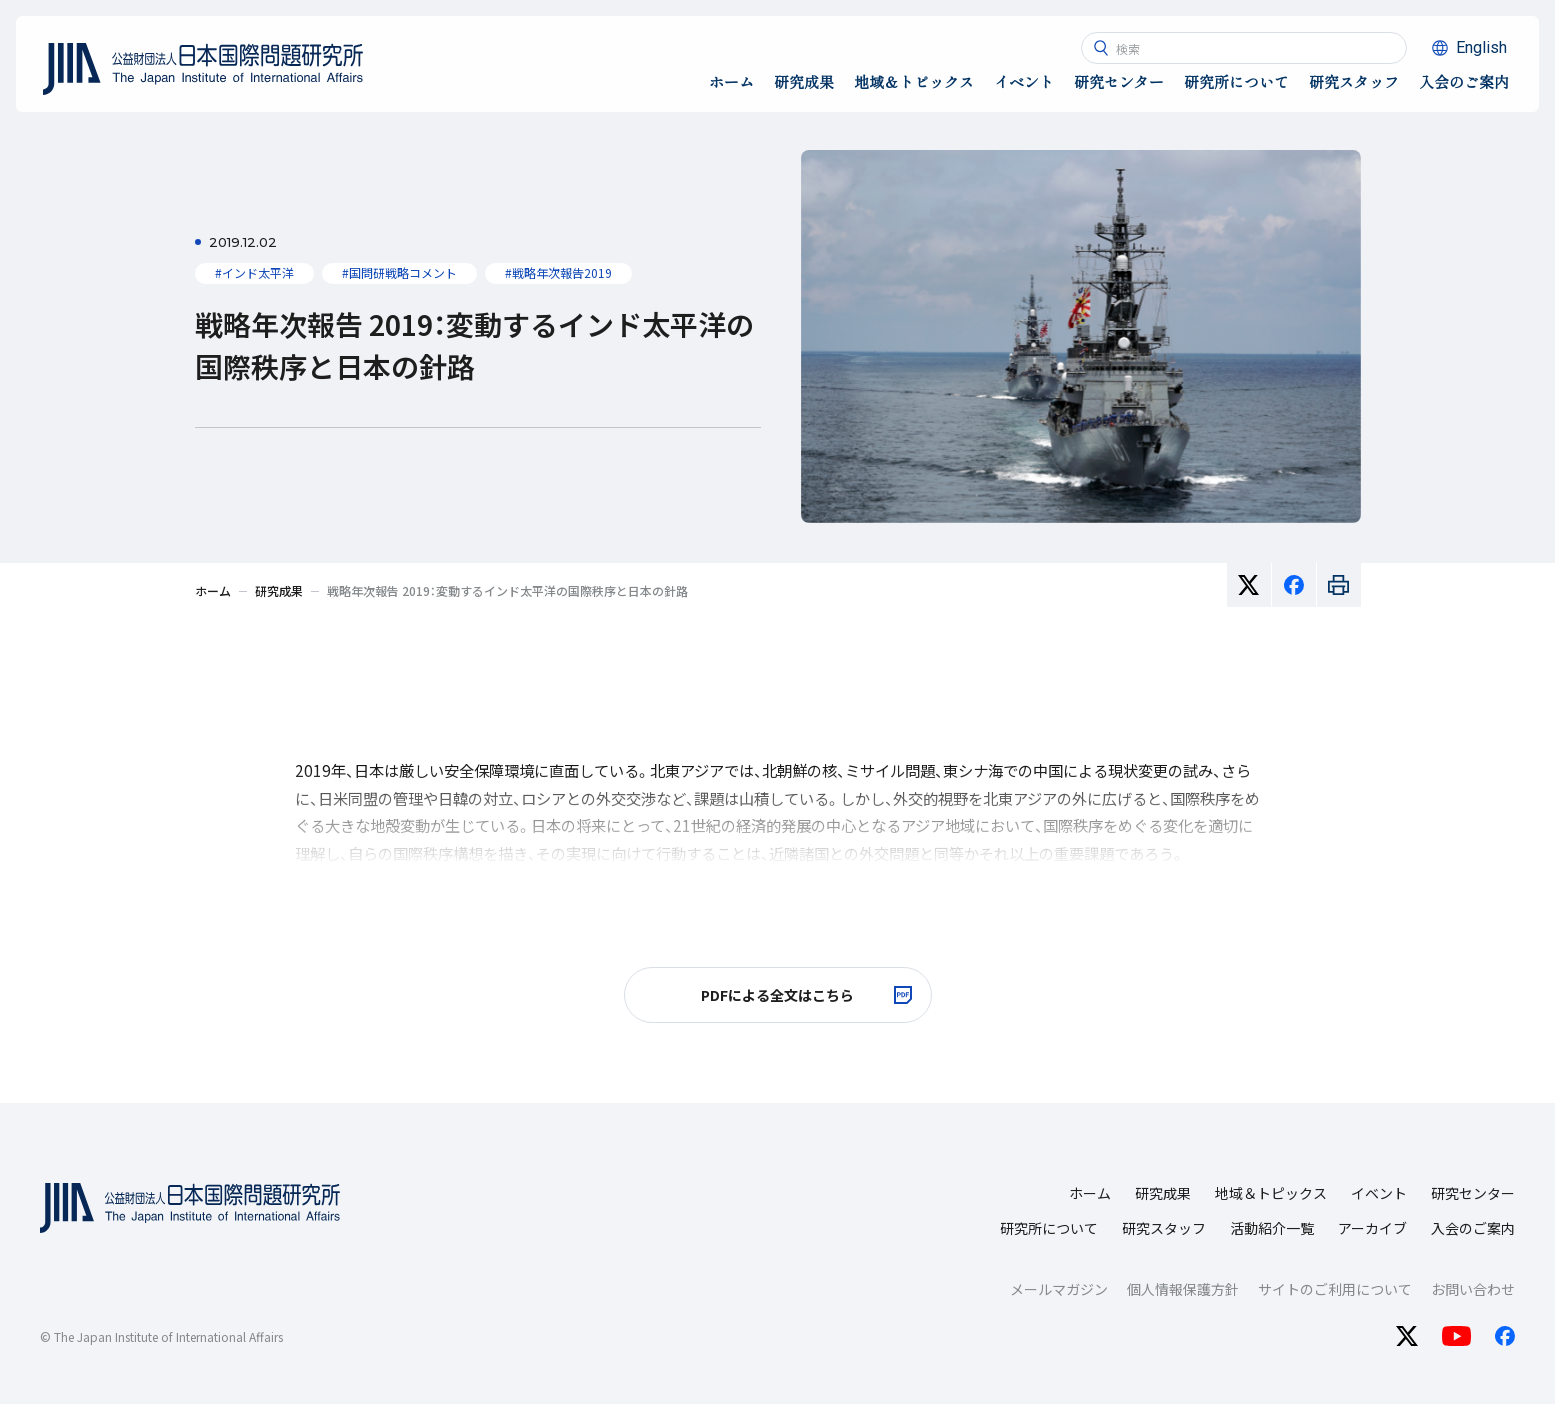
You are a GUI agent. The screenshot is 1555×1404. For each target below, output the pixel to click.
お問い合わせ (1473, 1289)
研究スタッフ (1164, 1228)
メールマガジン (1059, 1289)
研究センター (1473, 1193)
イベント (1379, 1193)
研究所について (1049, 1228)
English (1481, 47)
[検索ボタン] (1101, 48)
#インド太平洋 (254, 272)
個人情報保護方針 (1183, 1289)
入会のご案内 (1473, 1228)
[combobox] (1244, 48)
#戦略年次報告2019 (558, 272)
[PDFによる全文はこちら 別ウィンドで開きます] (778, 995)
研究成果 (1163, 1193)
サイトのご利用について (1335, 1289)
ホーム (1090, 1193)
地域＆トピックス (1271, 1193)
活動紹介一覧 (1272, 1228)
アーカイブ (1372, 1228)
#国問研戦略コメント (399, 272)
